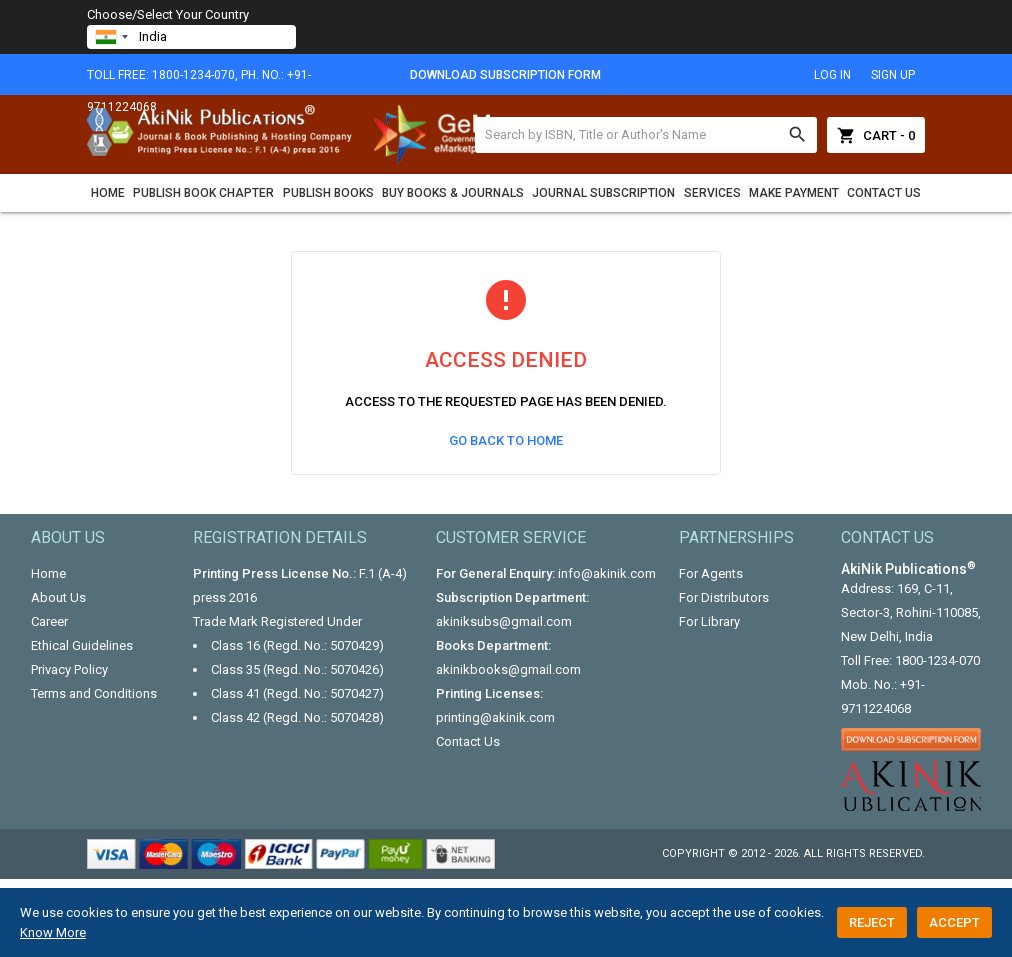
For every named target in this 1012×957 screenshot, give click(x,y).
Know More (53, 932)
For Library (709, 621)
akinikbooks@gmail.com (508, 669)
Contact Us (884, 193)
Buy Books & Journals (453, 193)
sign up (893, 75)
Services (712, 193)
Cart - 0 (876, 135)
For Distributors (724, 597)
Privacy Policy (69, 669)
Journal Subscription (603, 193)
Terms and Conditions (94, 693)
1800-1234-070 (937, 660)
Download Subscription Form (505, 75)
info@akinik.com (607, 573)
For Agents (711, 573)
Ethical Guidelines (82, 645)
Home (108, 193)
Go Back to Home (506, 440)
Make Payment (794, 193)
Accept (954, 922)
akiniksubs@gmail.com (504, 621)
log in (832, 75)
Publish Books (328, 193)
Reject (872, 922)
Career (49, 621)
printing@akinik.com (495, 717)
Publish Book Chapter (203, 193)
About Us (58, 597)
